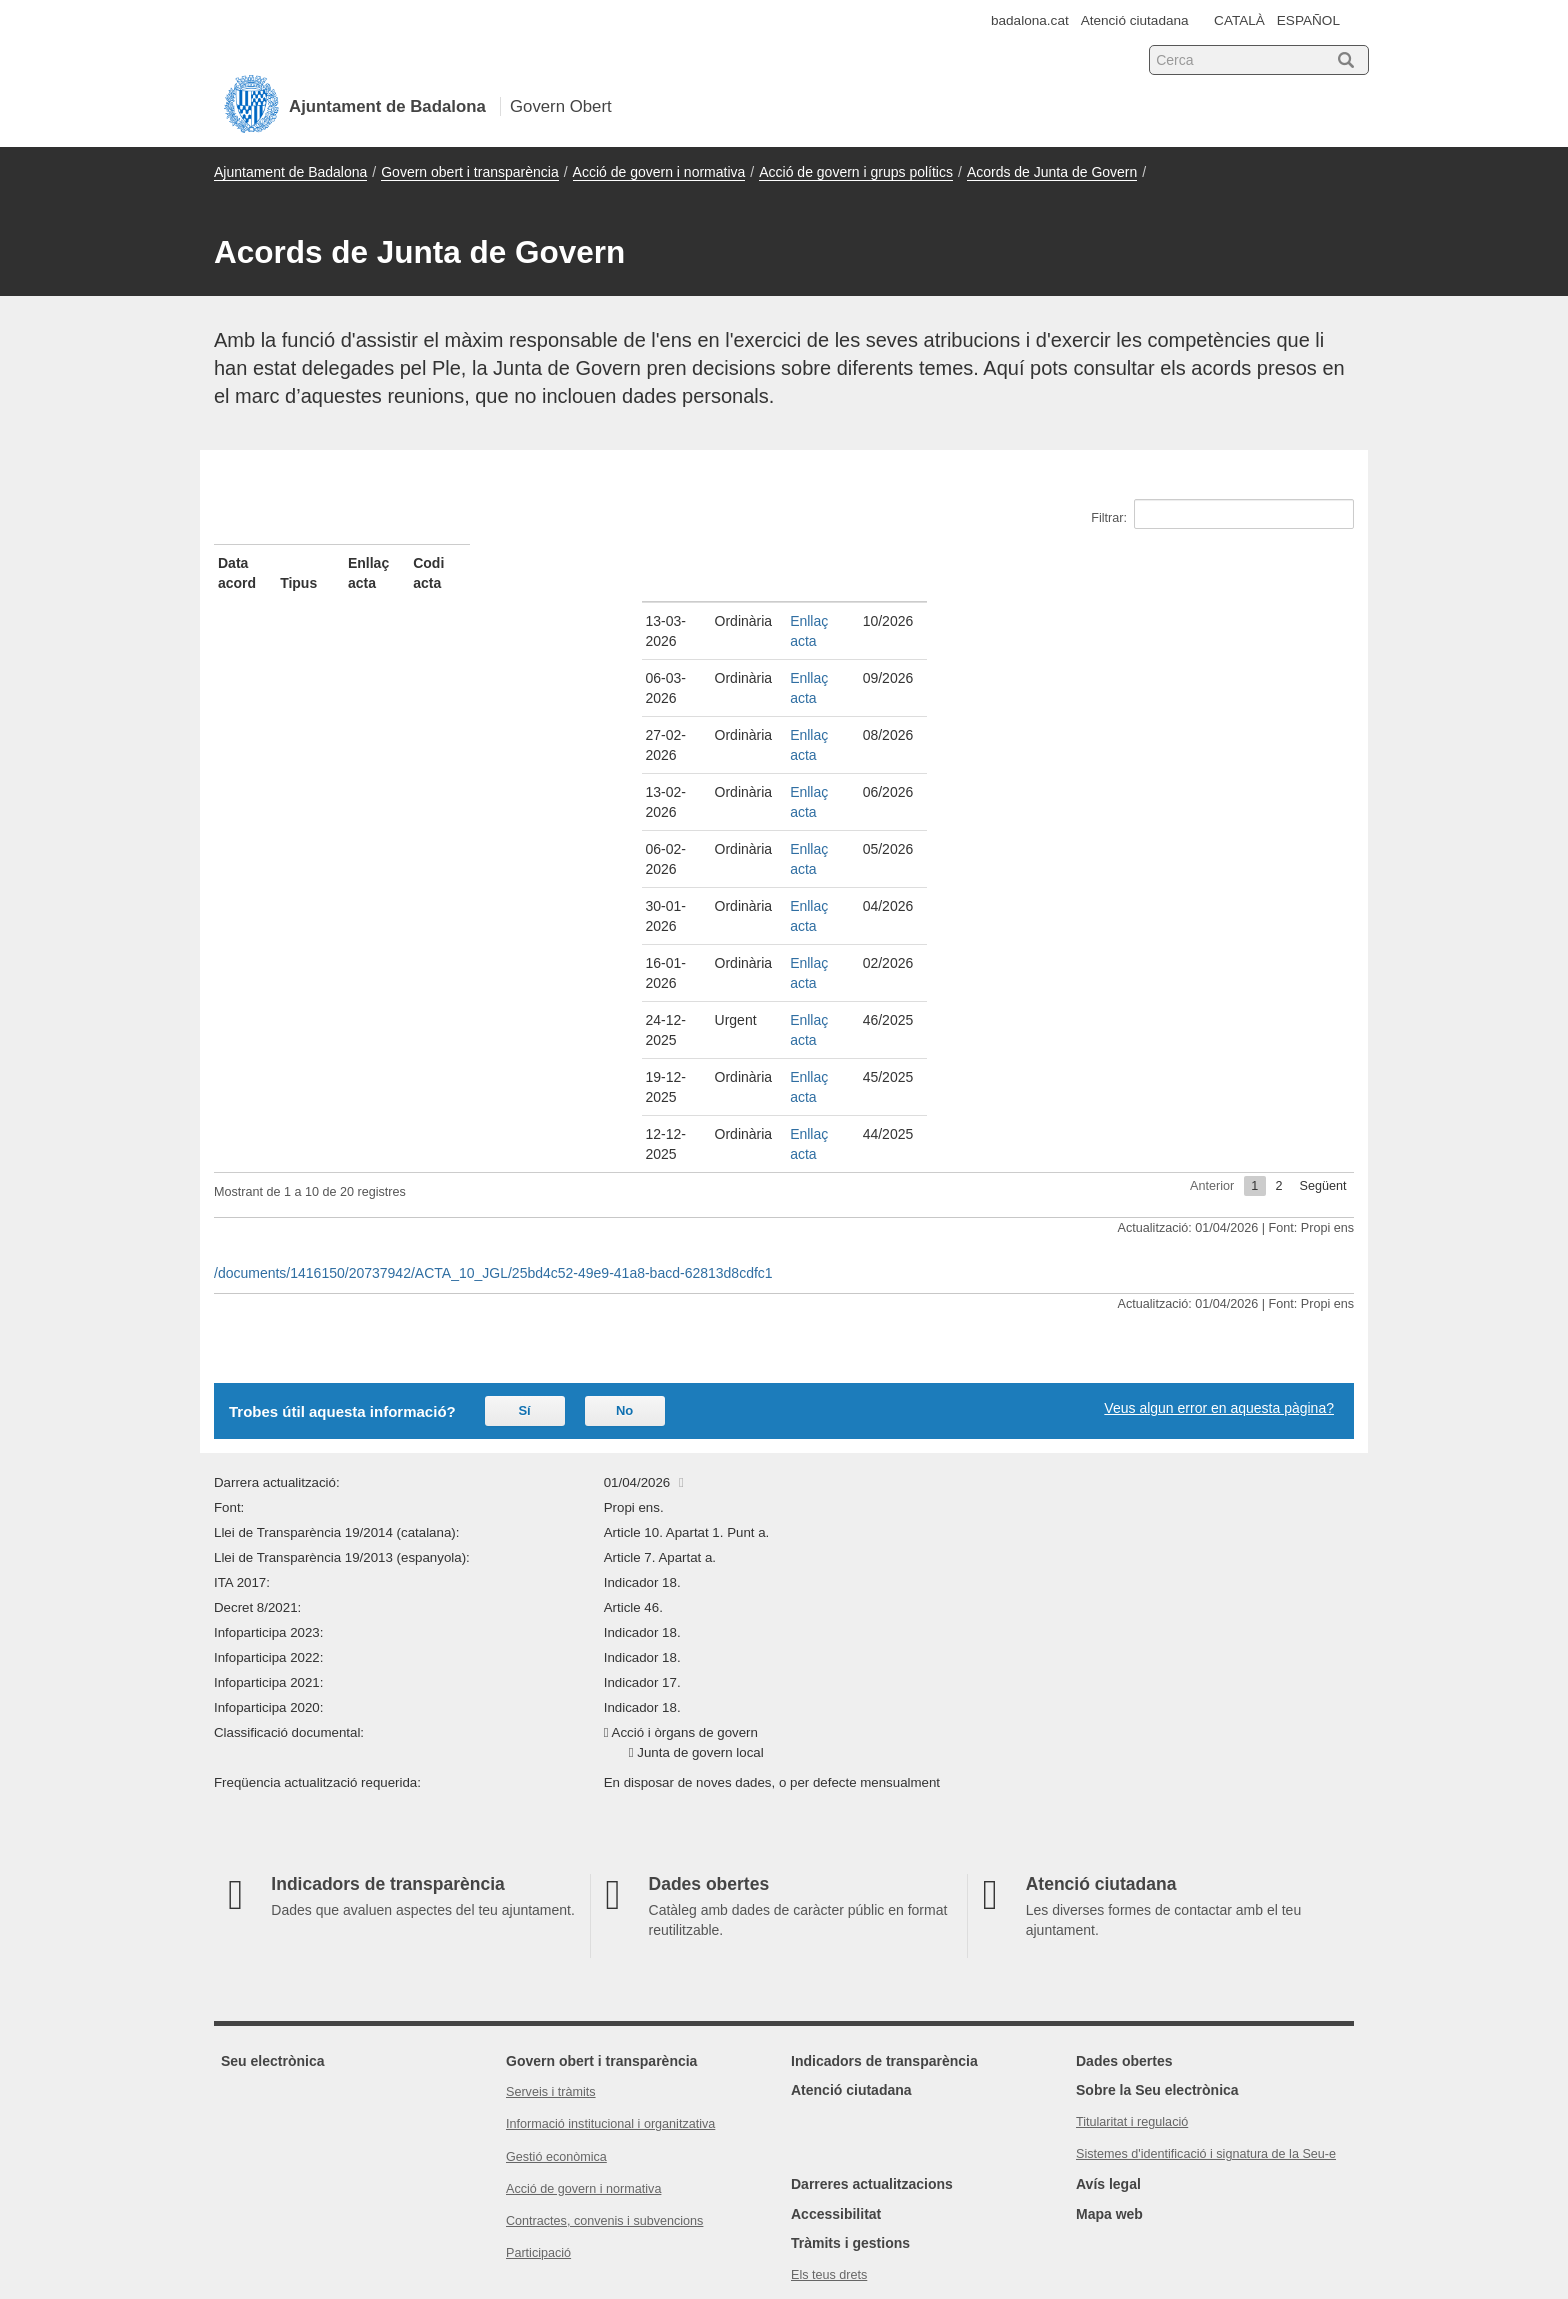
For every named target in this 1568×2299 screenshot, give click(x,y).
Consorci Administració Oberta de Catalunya (1220, 2201)
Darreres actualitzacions (872, 1964)
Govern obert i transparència (469, 172)
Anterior (1212, 966)
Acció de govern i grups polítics (856, 172)
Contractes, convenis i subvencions (604, 2001)
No (624, 1190)
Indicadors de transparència (884, 1841)
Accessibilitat (836, 1994)
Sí (524, 1190)
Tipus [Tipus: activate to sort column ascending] (527, 563)
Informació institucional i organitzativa (610, 1904)
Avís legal (1108, 1964)
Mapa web (1109, 1994)
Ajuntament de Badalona (290, 172)
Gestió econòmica (556, 1937)
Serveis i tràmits (551, 1872)
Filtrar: (1222, 514)
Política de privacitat (847, 2087)
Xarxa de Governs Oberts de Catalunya (1233, 2221)
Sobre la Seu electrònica (1157, 1870)
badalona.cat (1030, 20)
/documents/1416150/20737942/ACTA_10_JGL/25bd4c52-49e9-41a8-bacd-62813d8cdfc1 (493, 1053)
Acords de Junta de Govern (1052, 172)
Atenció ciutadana (1135, 20)
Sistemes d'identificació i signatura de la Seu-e (1206, 1934)
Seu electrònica (273, 1841)
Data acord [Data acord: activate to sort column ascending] (254, 563)
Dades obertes (1124, 1841)
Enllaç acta (836, 601)
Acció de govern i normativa (659, 172)
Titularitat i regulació (1132, 1902)
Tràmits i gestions (850, 2023)
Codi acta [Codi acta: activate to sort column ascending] (1126, 563)
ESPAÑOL (1308, 20)
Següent (1323, 966)
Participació (538, 2033)
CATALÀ (1239, 20)
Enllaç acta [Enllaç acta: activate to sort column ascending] (838, 563)
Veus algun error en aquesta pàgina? (1219, 1188)
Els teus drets (829, 2055)
